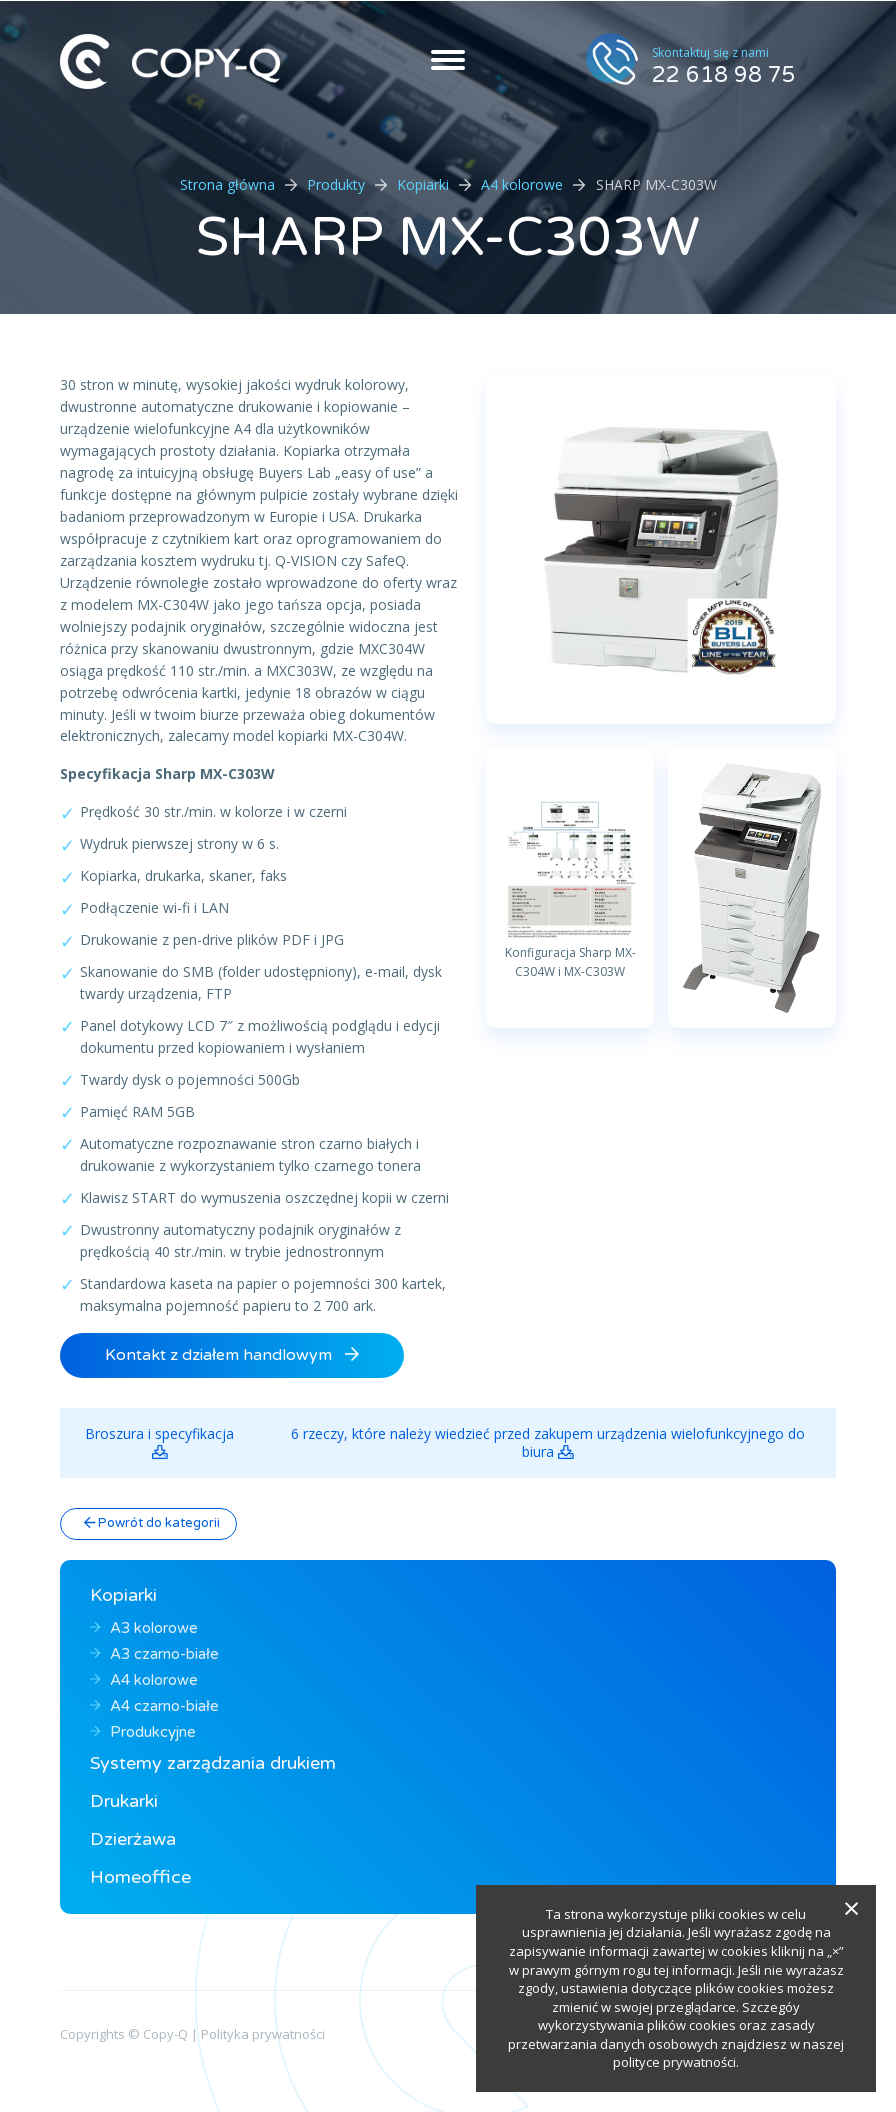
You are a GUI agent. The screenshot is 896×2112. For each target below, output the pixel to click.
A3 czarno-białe (154, 1654)
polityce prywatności (674, 2062)
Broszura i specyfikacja (159, 1442)
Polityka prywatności (263, 2034)
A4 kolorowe (522, 184)
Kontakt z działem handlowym (232, 1355)
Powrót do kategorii (152, 1523)
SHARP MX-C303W (448, 237)
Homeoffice (140, 1877)
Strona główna (227, 184)
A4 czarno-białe (154, 1706)
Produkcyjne (143, 1732)
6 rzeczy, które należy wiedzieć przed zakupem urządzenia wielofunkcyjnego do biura (548, 1443)
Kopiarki (423, 184)
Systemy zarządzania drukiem (213, 1763)
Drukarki (124, 1801)
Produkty (336, 184)
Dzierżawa (133, 1839)
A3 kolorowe (144, 1628)
